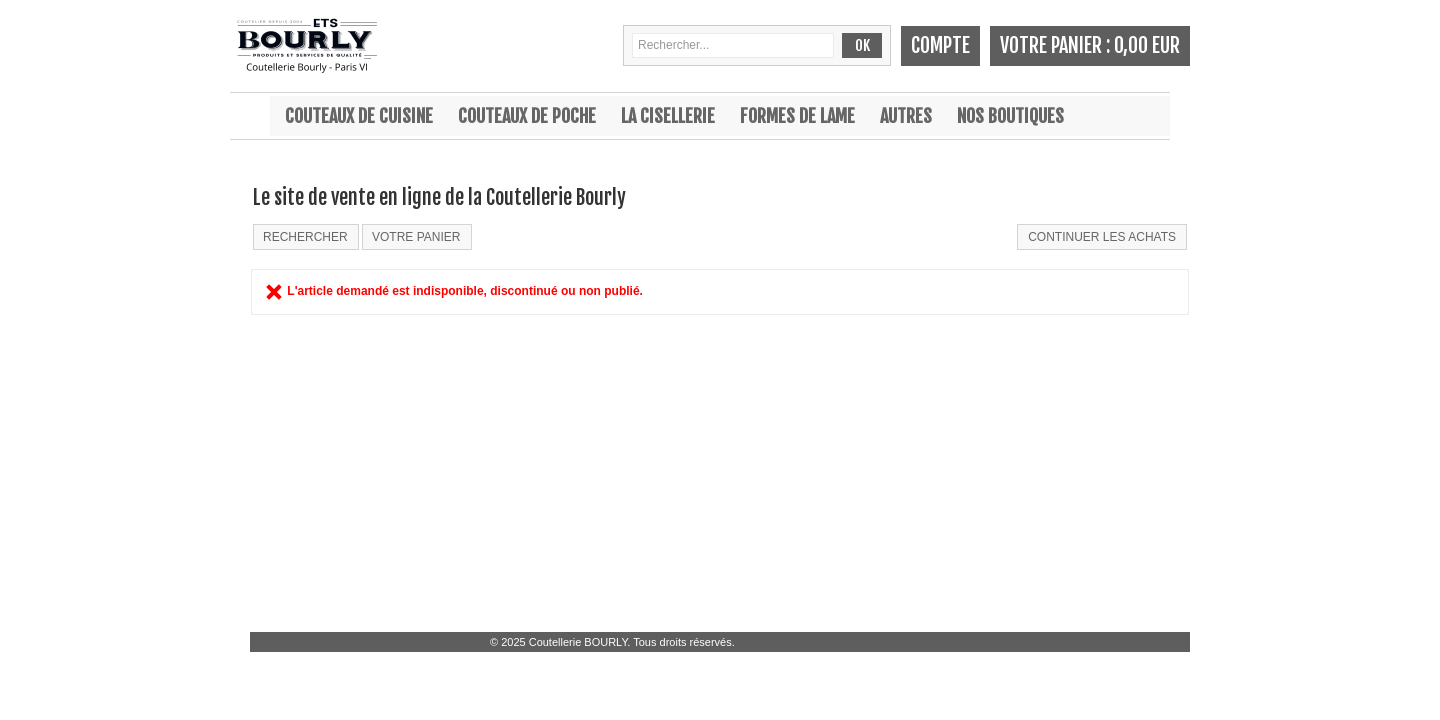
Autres (906, 116)
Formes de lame (797, 116)
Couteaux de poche (527, 116)
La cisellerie (668, 116)
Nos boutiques (1010, 116)
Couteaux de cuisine (359, 116)
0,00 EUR (1147, 45)
